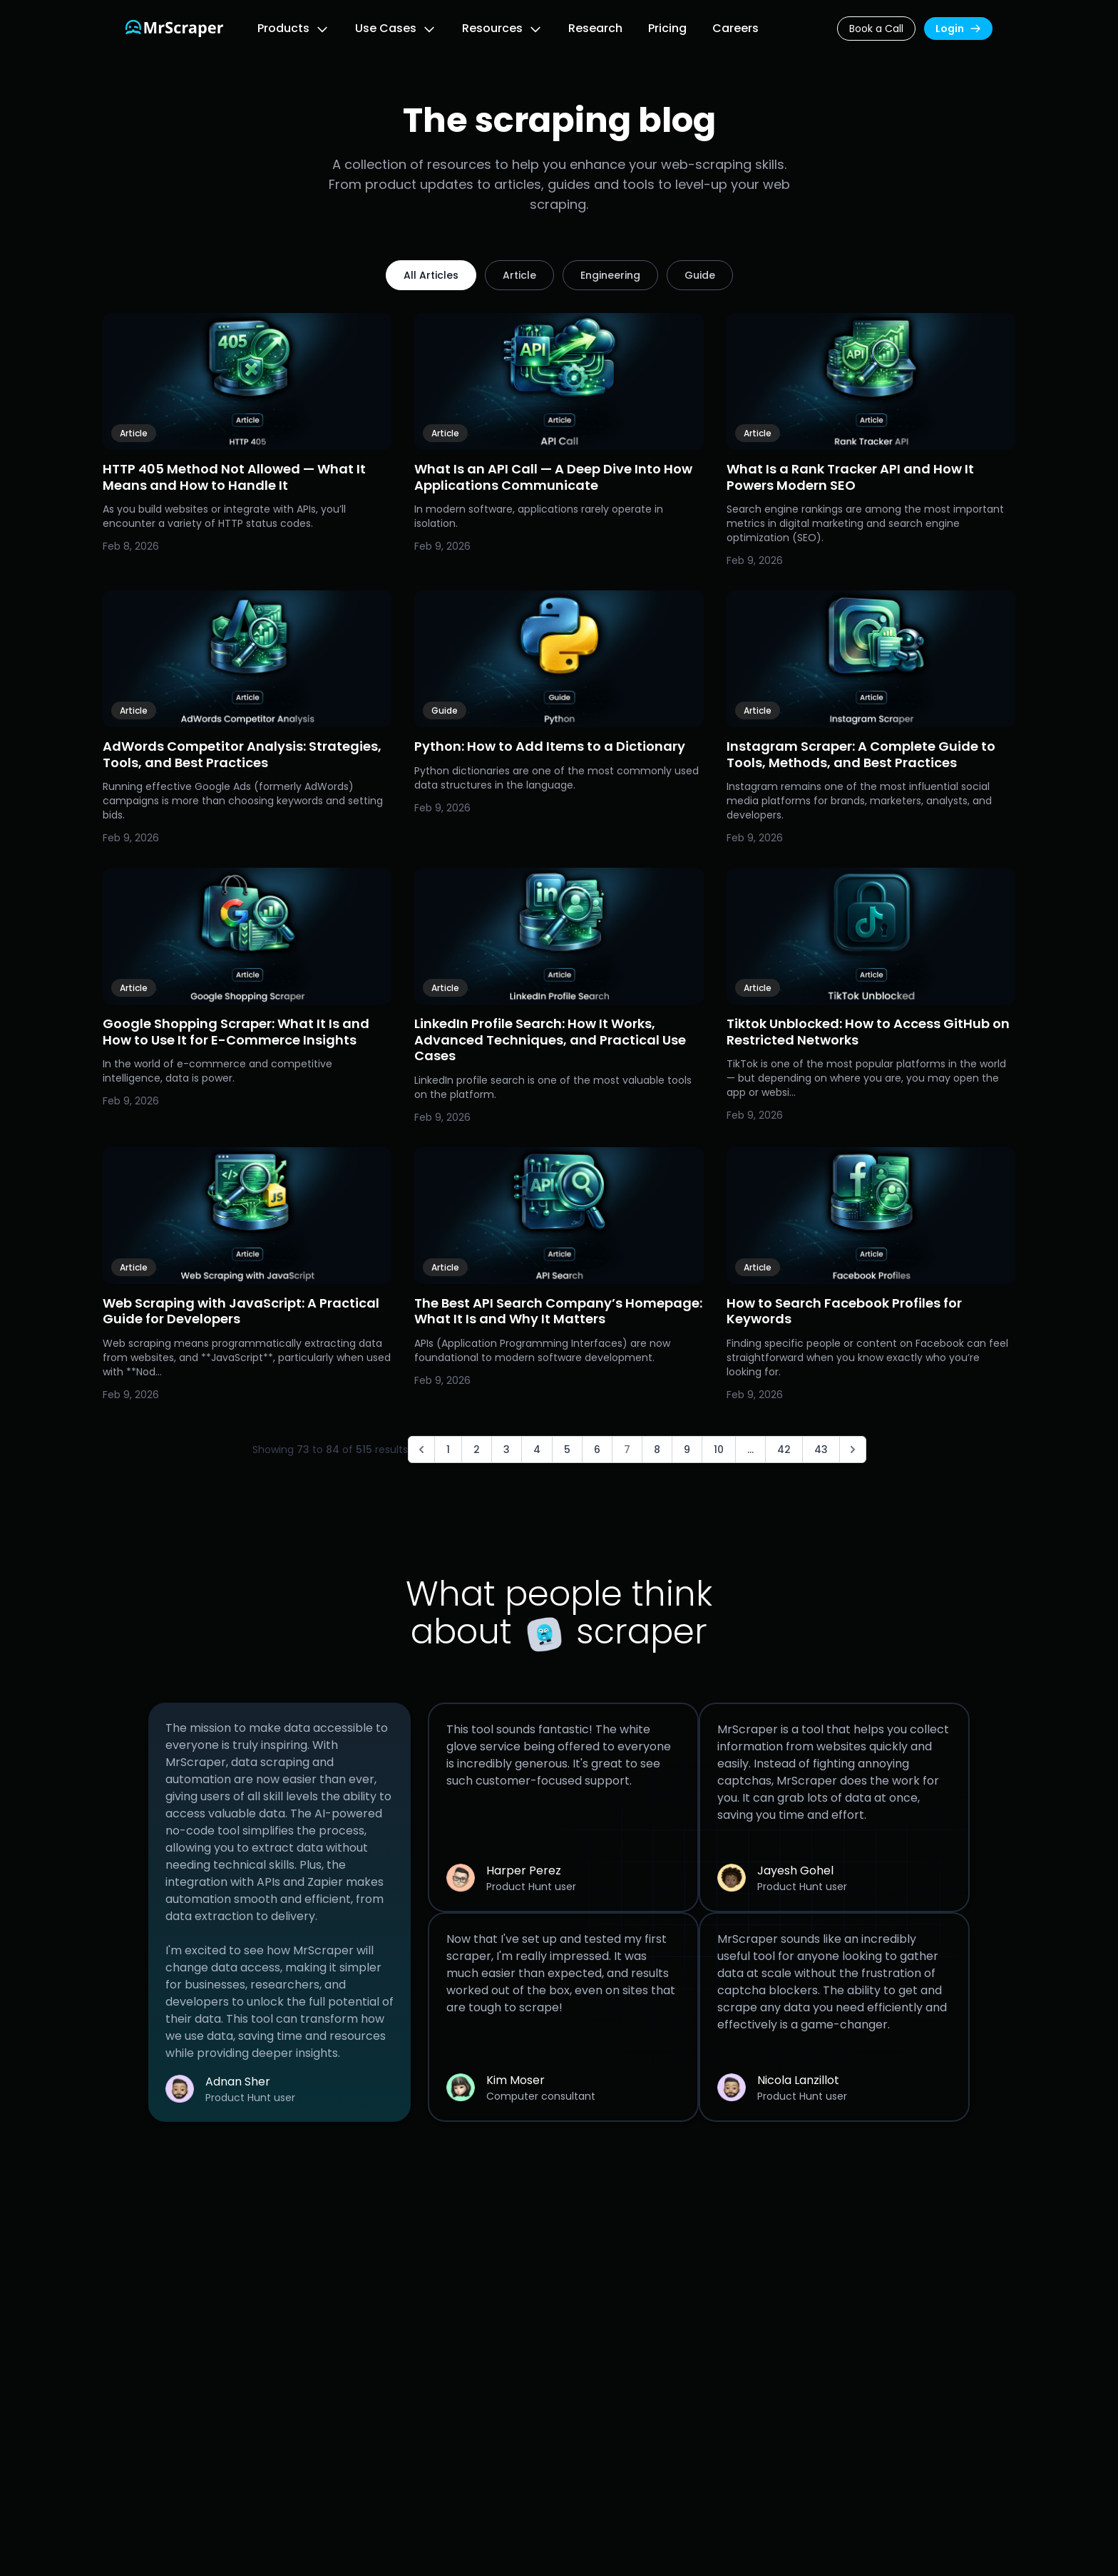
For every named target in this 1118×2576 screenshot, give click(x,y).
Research (595, 28)
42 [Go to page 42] (784, 1449)
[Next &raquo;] (852, 1449)
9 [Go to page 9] (687, 1449)
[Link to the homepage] (174, 28)
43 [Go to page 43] (821, 1449)
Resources (492, 28)
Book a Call (876, 28)
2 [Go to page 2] (476, 1449)
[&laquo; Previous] (421, 1449)
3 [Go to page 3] (506, 1449)
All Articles (431, 275)
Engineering (610, 275)
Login (958, 28)
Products (283, 28)
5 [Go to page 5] (567, 1449)
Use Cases (385, 28)
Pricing (667, 28)
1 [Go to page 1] (448, 1449)
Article (519, 275)
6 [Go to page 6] (597, 1449)
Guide (699, 275)
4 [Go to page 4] (536, 1449)
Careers (735, 28)
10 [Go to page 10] (719, 1449)
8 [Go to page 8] (657, 1449)
